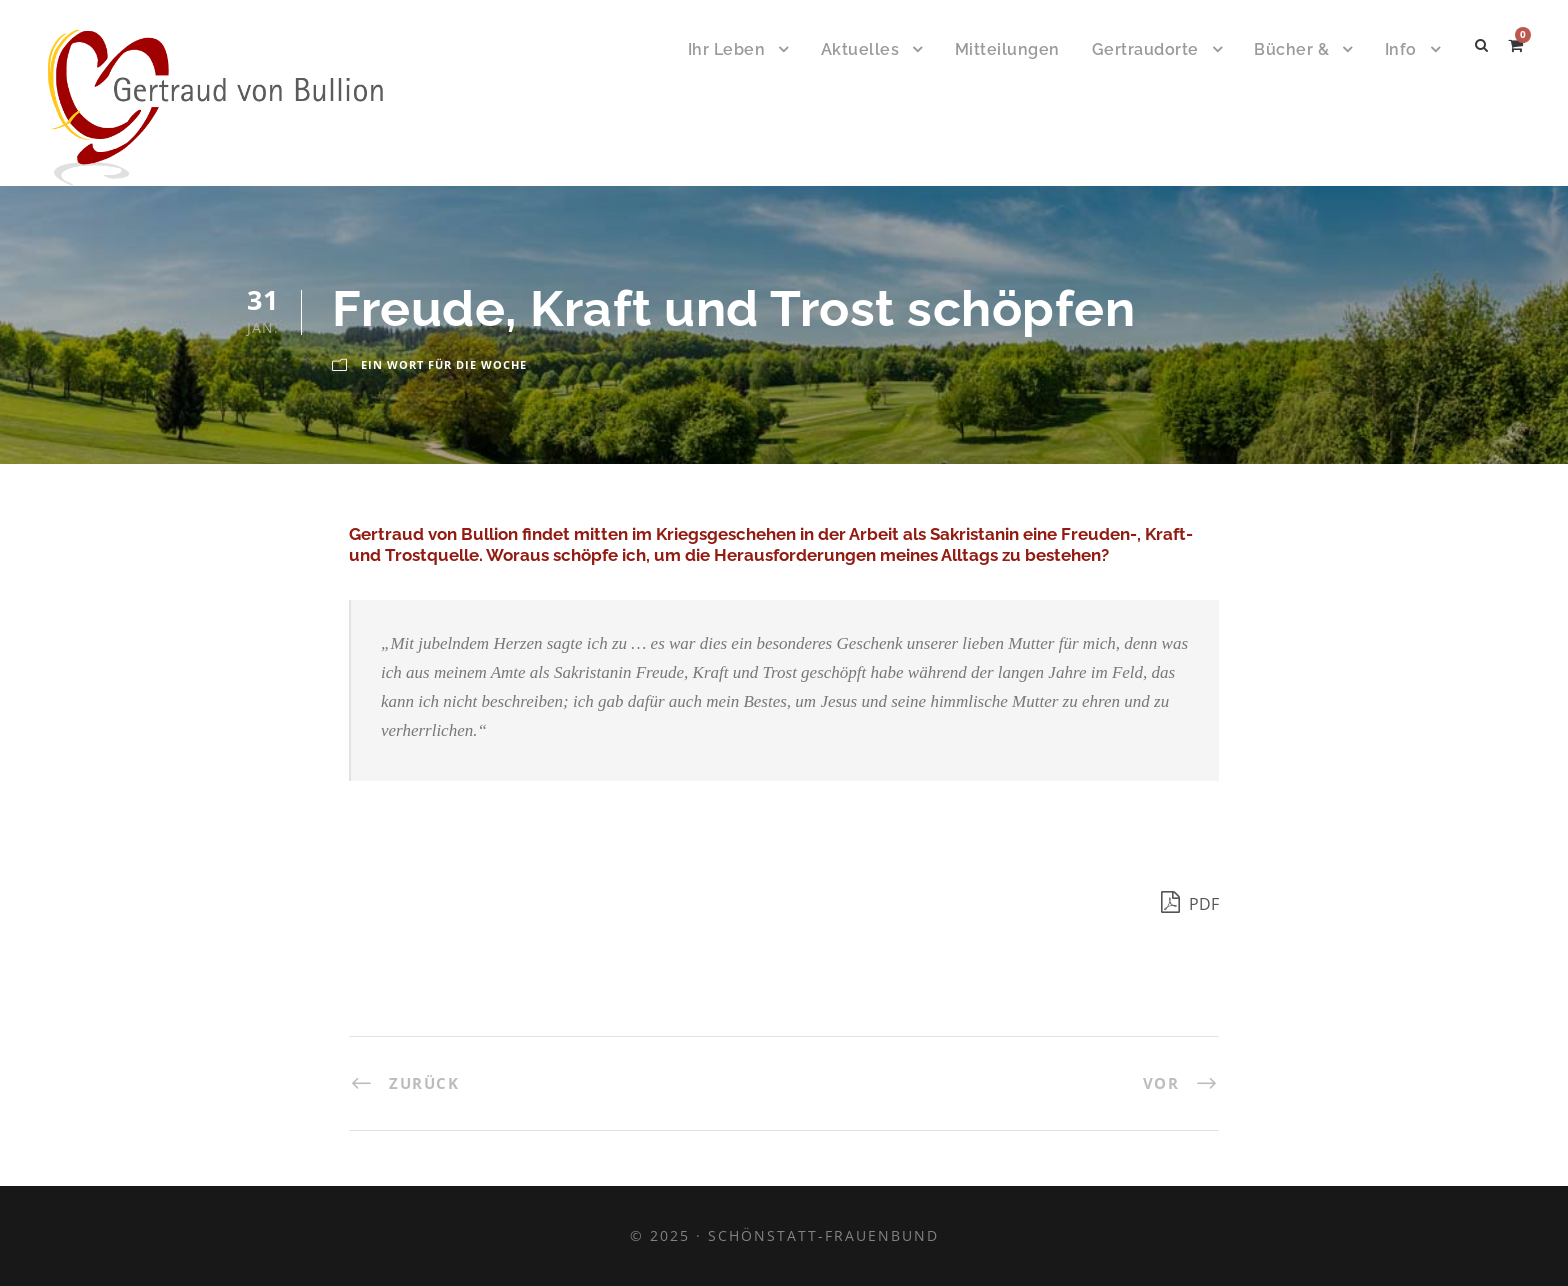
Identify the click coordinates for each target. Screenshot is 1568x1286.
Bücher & (1291, 49)
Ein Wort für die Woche (444, 364)
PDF (1190, 901)
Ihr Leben (727, 49)
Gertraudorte (1145, 49)
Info (1401, 49)
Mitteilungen (1007, 49)
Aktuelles (860, 49)
